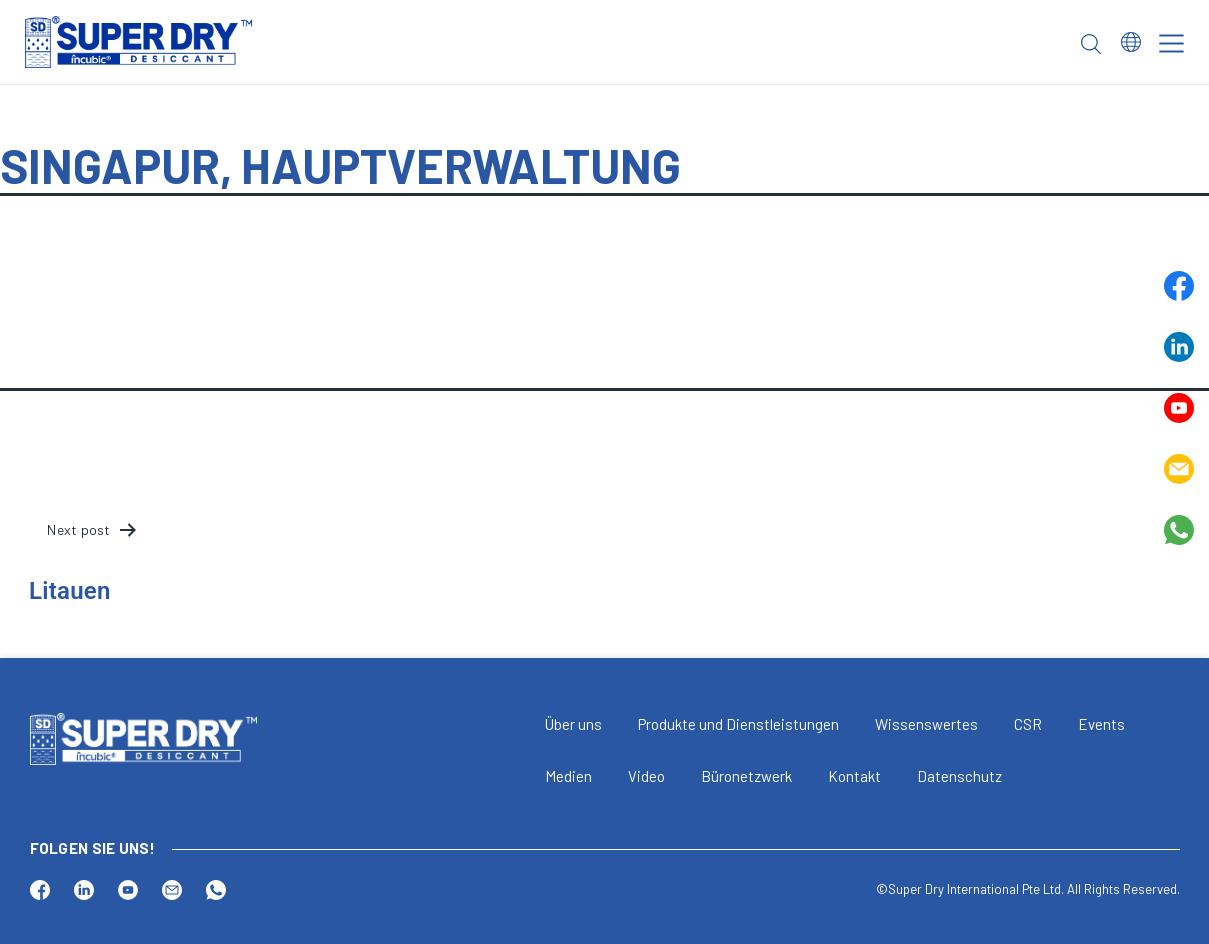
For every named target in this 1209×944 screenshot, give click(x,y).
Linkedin (1179, 347)
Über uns (573, 724)
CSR (1028, 724)
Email (1179, 469)
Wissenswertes (926, 724)
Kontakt (854, 776)
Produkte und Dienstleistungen (738, 724)
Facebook (1179, 286)
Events (1101, 724)
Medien (568, 776)
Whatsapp (1179, 530)
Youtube (1179, 408)
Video (646, 776)
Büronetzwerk (746, 776)
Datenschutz (959, 776)
